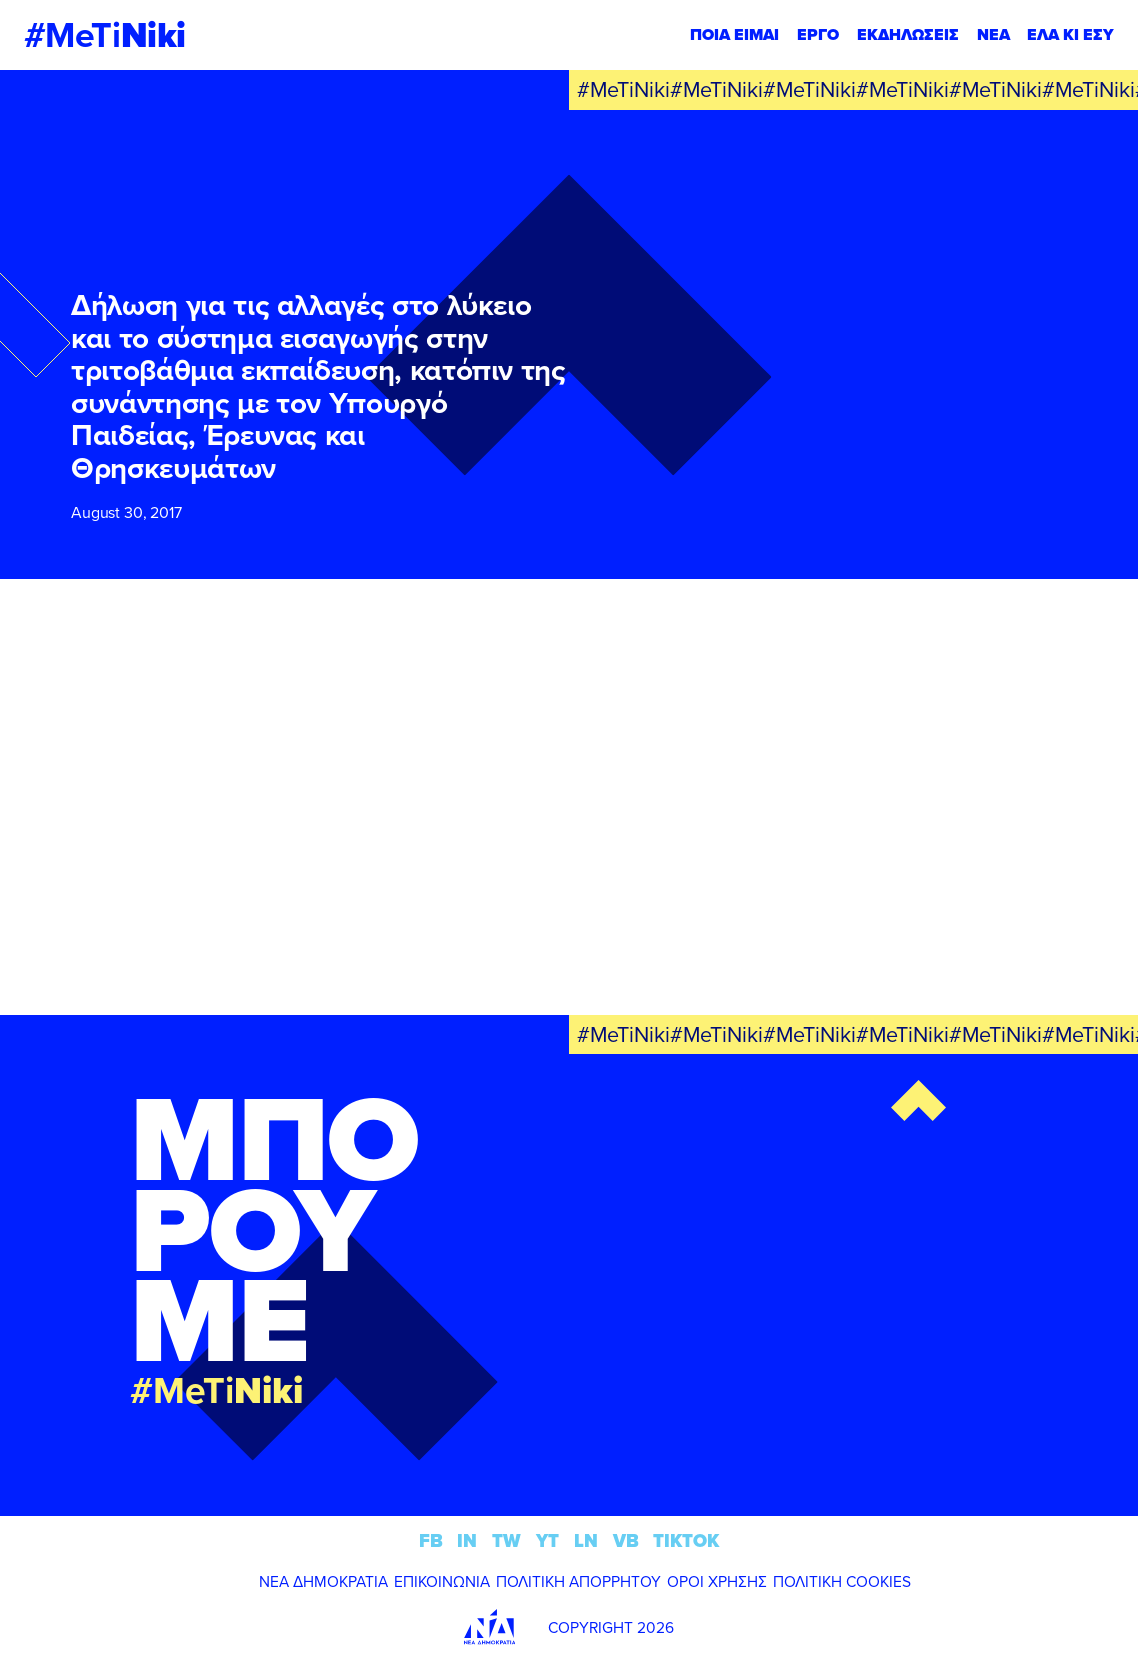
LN (586, 1540)
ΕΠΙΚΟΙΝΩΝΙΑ (442, 1581)
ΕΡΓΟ (818, 34)
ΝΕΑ (993, 34)
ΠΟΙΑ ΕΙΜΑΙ (734, 34)
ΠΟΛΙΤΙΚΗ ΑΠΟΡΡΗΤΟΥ (578, 1581)
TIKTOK (686, 1540)
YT (547, 1540)
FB (431, 1540)
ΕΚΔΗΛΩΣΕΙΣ (908, 34)
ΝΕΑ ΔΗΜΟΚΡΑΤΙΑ (323, 1581)
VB (626, 1540)
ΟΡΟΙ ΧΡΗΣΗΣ (717, 1581)
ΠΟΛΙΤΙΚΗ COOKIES (842, 1581)
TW (506, 1540)
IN (467, 1540)
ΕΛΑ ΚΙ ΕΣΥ (1070, 34)
